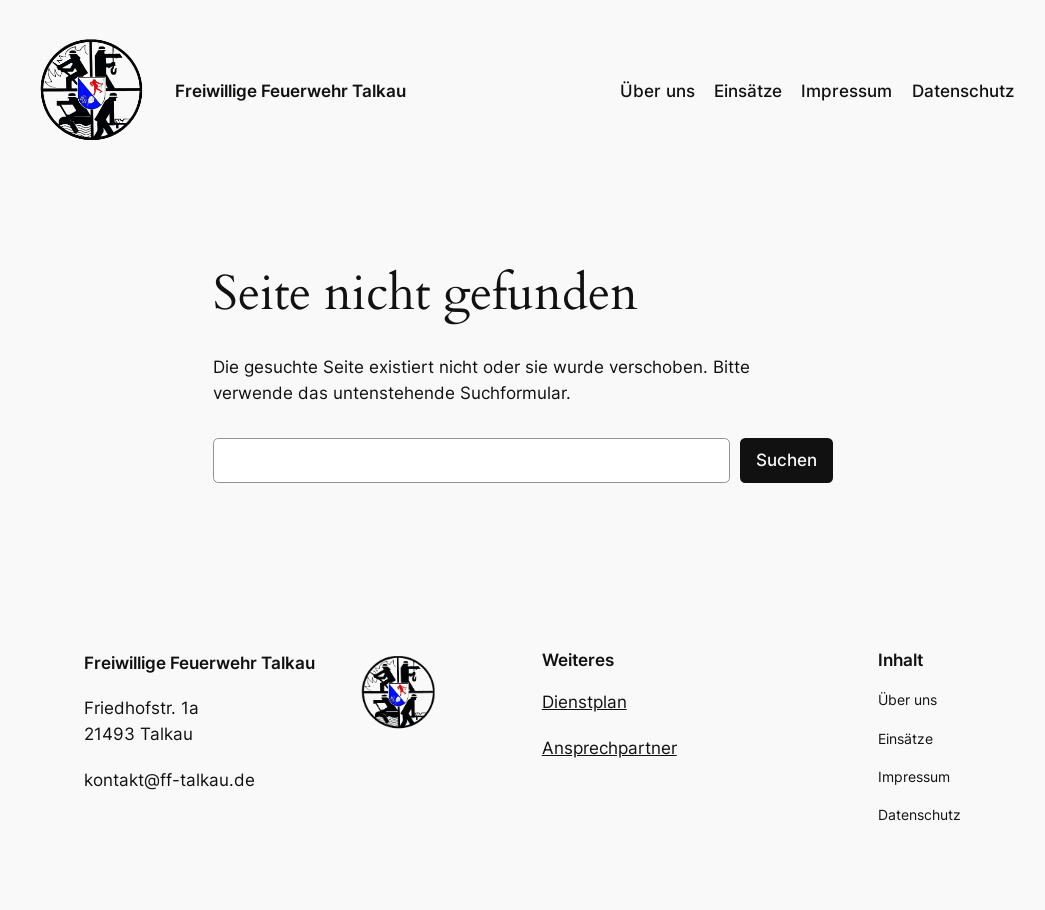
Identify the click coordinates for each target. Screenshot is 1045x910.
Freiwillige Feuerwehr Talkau (290, 91)
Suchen (786, 460)
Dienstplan (584, 702)
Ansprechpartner (609, 748)
